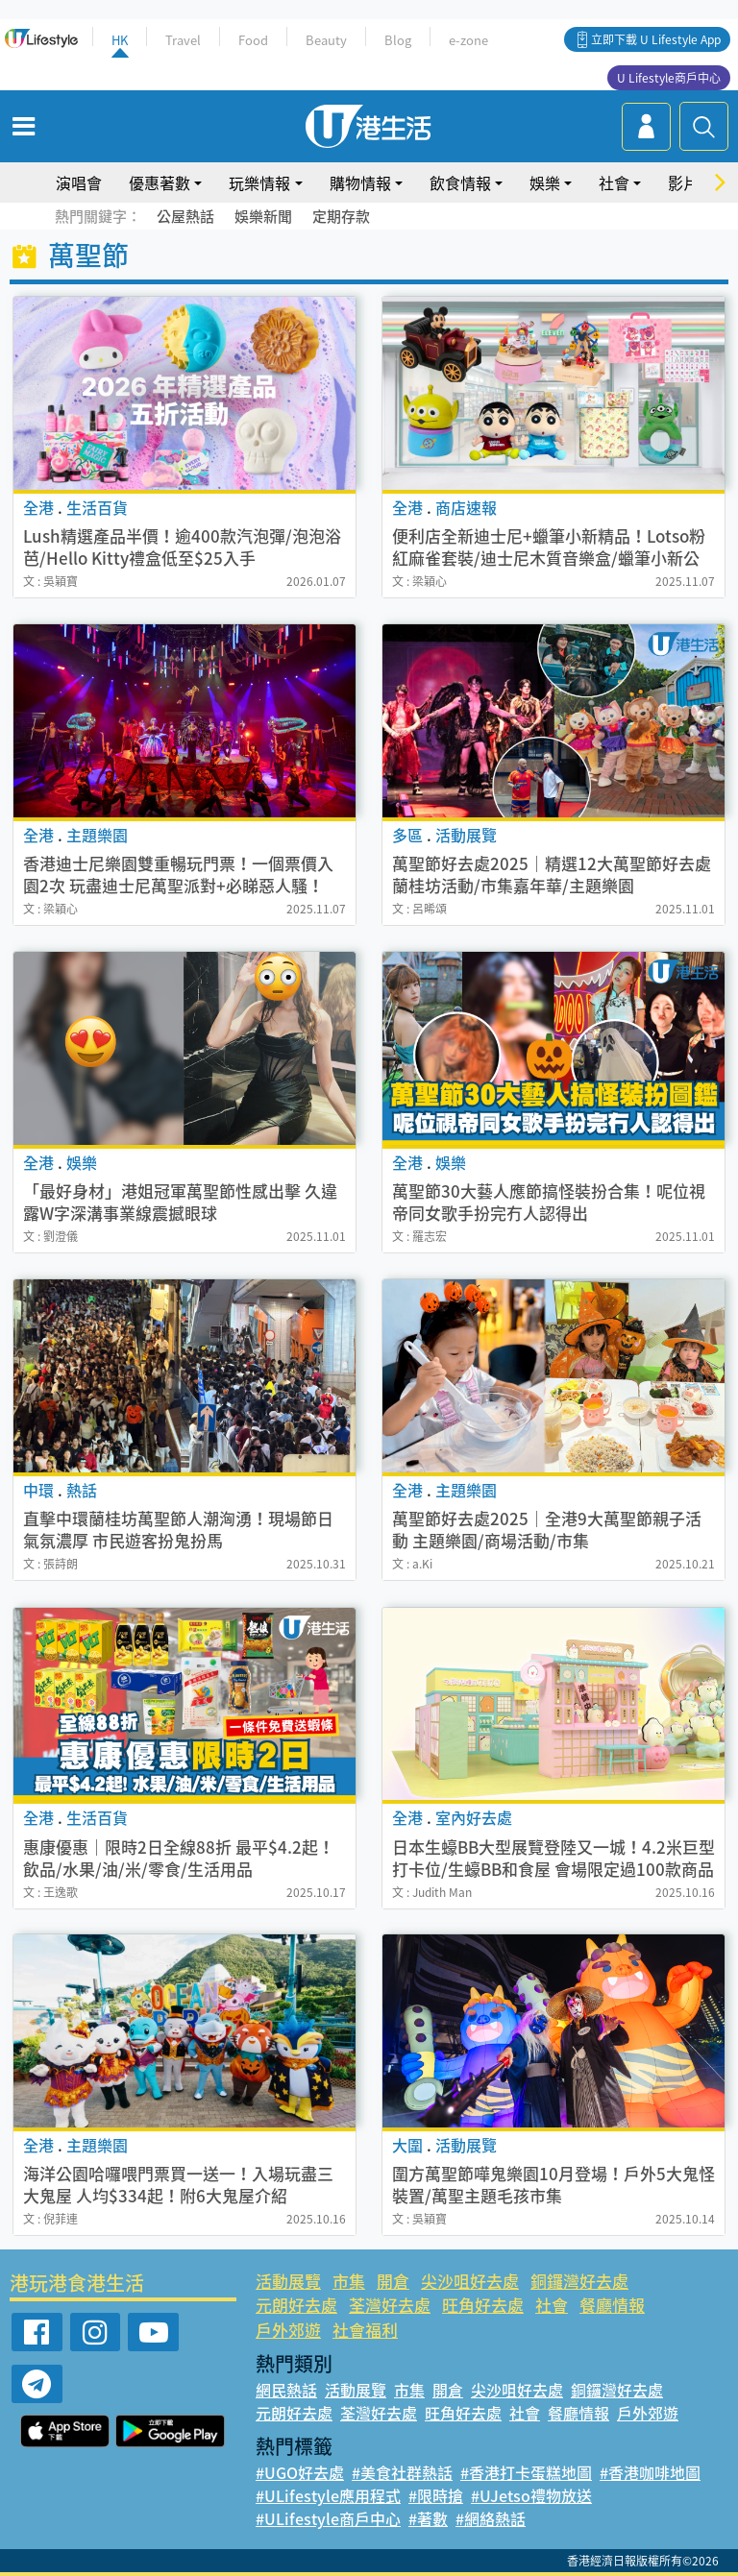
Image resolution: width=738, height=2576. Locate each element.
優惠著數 (159, 182)
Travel (183, 40)
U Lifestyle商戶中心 (669, 77)
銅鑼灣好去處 (579, 2281)
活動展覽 (288, 2281)
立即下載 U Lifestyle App (656, 39)
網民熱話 (286, 2389)
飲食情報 (460, 182)
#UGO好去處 (300, 2472)
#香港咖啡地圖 (650, 2472)
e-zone (468, 40)
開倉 (393, 2281)
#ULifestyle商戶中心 (328, 2518)
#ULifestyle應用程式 (328, 2495)
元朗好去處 (296, 2305)
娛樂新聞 (263, 216)
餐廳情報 (612, 2305)
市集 (348, 2281)
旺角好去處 (483, 2305)
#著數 (428, 2518)
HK (119, 40)
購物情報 (360, 182)
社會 (614, 182)
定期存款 (341, 216)
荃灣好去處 (389, 2305)
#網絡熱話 (490, 2518)
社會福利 (365, 2330)
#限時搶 (435, 2495)
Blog (397, 40)
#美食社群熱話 (402, 2472)
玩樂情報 (259, 182)
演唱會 (79, 182)
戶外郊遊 (288, 2330)
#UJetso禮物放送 (531, 2495)
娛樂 (544, 182)
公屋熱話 (185, 216)
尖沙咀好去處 (470, 2281)
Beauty (326, 40)
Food (253, 40)
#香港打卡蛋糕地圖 (526, 2472)
